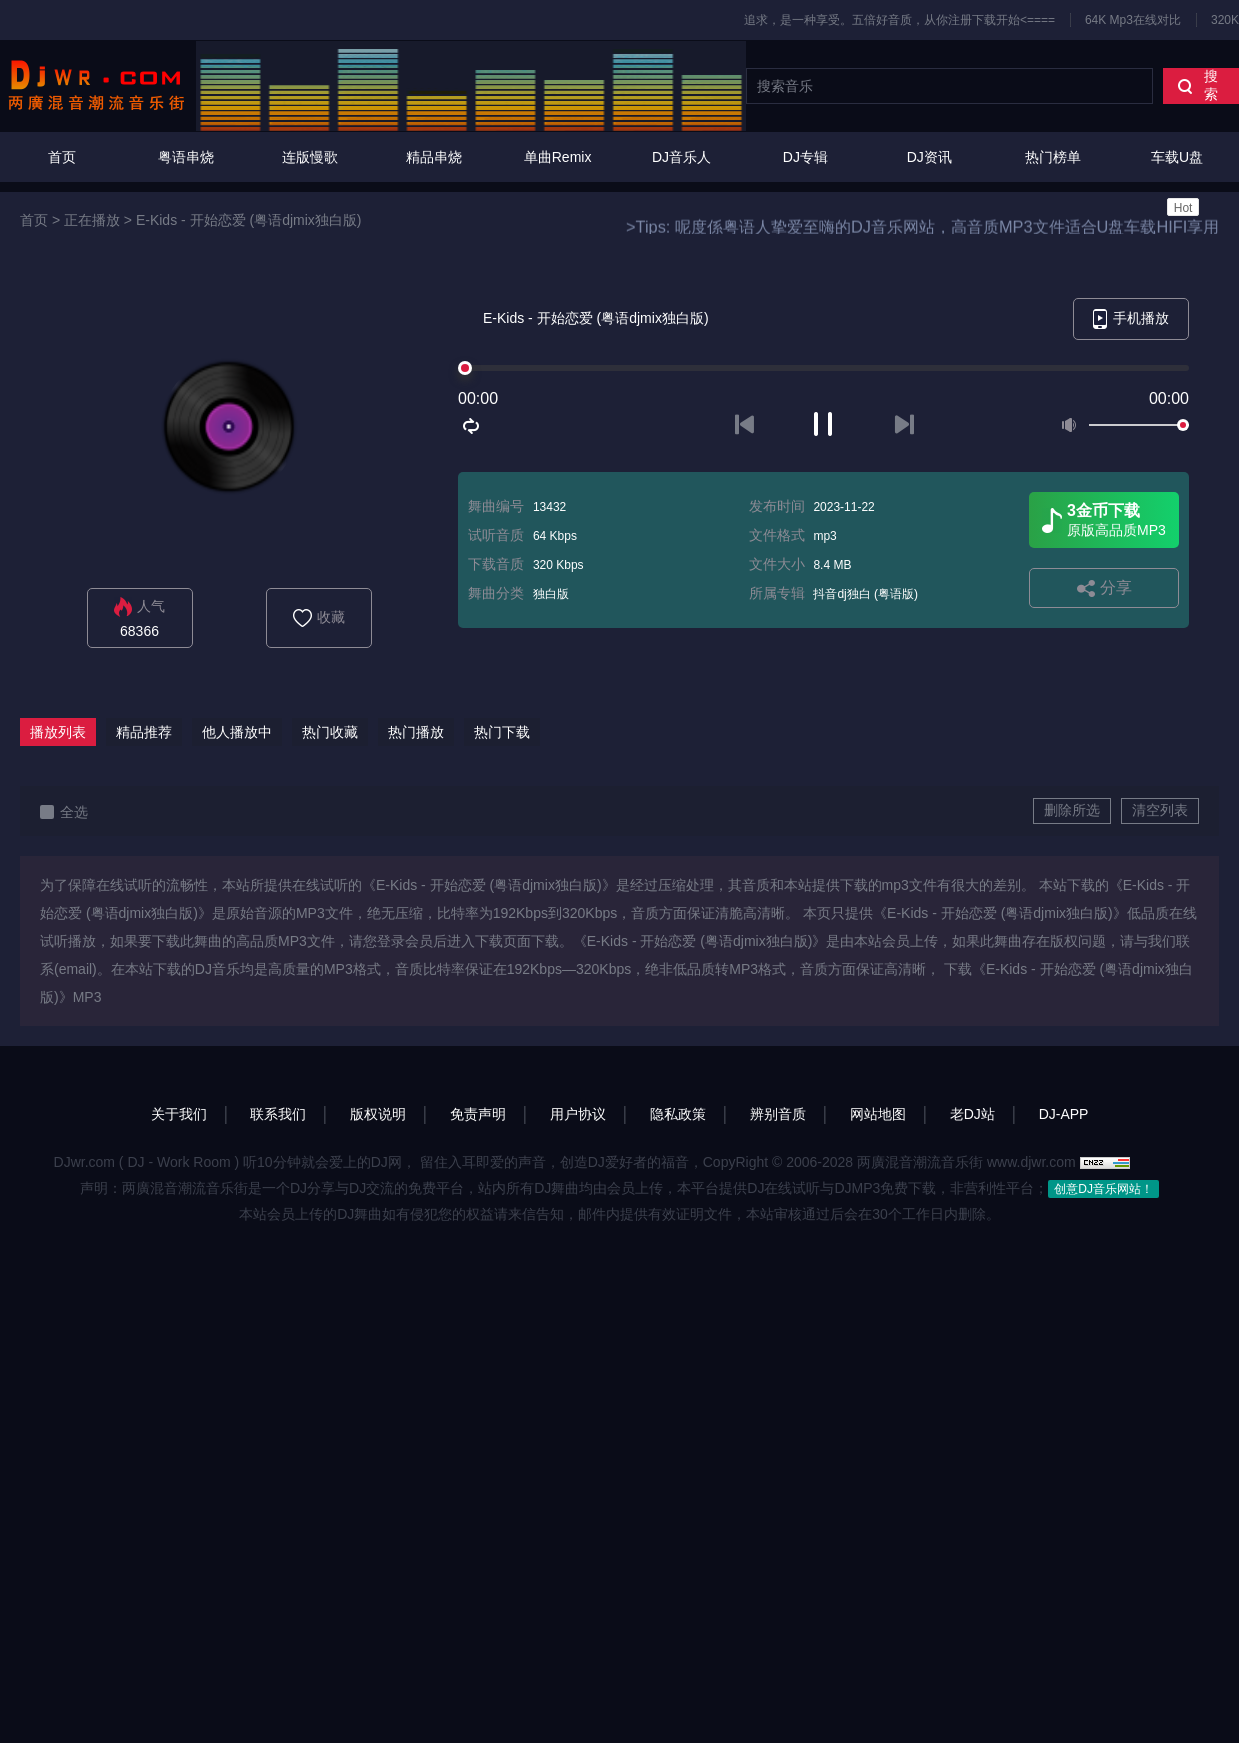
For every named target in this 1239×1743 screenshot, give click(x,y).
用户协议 (578, 1114)
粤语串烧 (186, 157)
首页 (62, 157)
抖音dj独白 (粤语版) (865, 594)
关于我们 (179, 1114)
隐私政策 (678, 1114)
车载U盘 (1177, 182)
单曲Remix (558, 157)
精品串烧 (434, 157)
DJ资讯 (929, 157)
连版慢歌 (310, 157)
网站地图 (878, 1114)
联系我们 (278, 1114)
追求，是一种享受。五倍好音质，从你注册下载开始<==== (899, 20)
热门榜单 (1053, 157)
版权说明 (378, 1114)
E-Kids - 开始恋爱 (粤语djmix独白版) (249, 220)
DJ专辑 (805, 157)
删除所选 (1072, 810)
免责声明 (478, 1114)
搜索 (1197, 85)
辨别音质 (778, 1114)
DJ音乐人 (681, 157)
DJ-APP (1064, 1114)
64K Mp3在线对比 (1133, 20)
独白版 (551, 594)
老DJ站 (972, 1114)
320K (1225, 20)
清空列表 (1160, 810)
